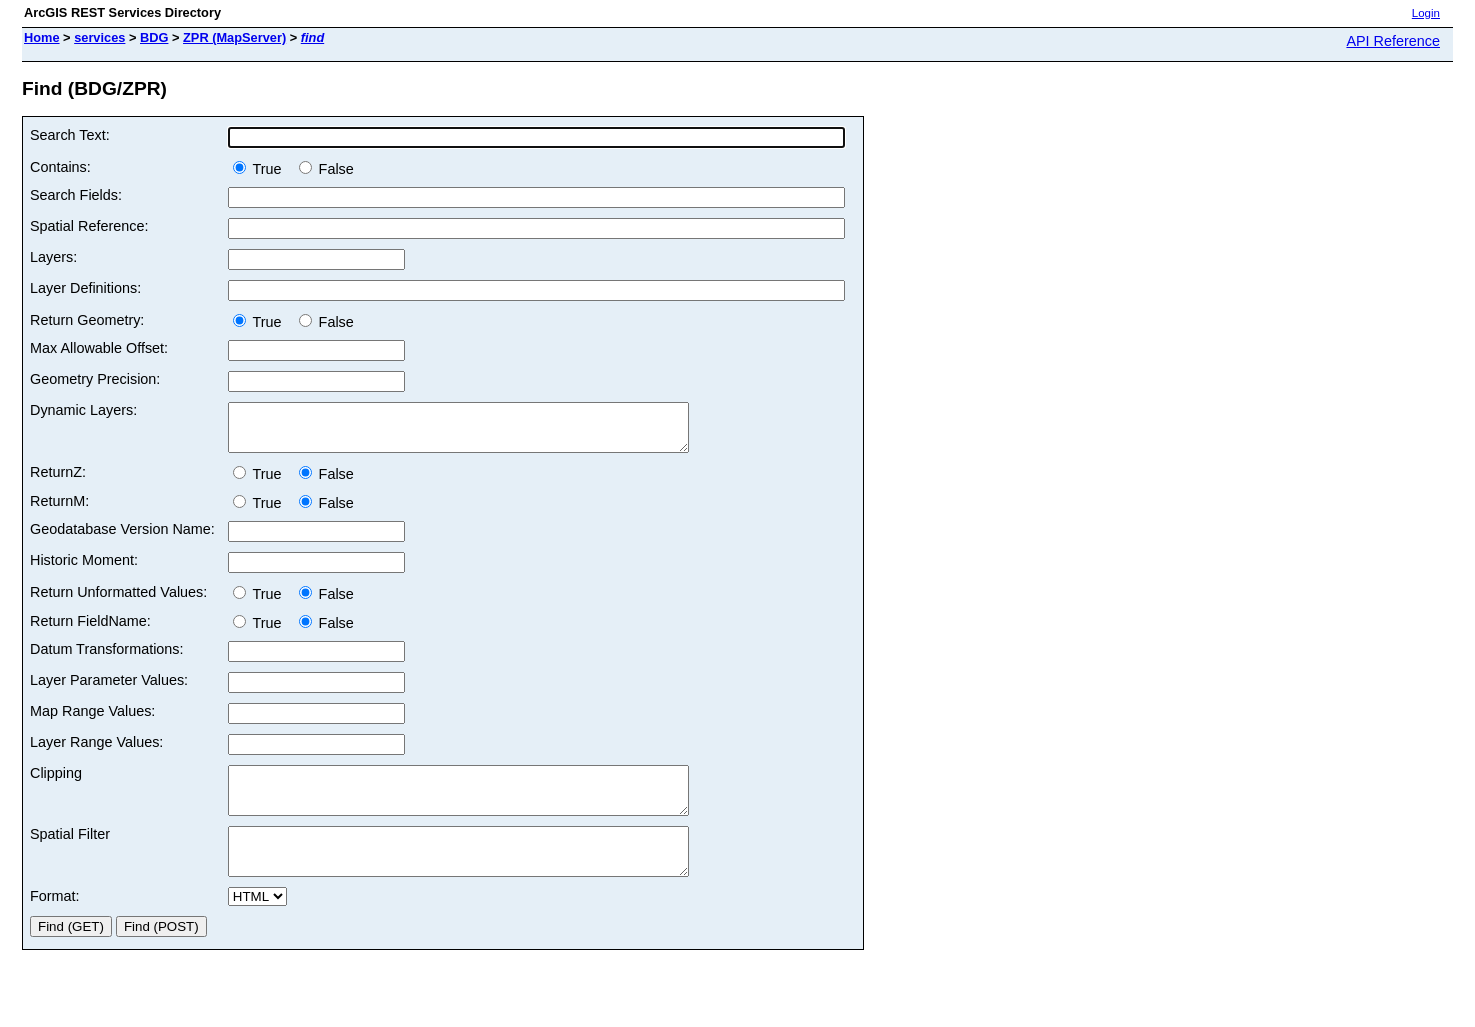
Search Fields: (76, 195)
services (99, 37)
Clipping (56, 782)
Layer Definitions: (85, 288)
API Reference (1393, 41)
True (261, 169)
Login (1426, 13)
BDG (154, 37)
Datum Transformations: (107, 658)
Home (42, 37)
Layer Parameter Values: (109, 689)
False (326, 169)
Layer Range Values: (96, 751)
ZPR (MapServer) (234, 37)
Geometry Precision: (95, 379)
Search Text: (70, 135)
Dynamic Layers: (83, 410)
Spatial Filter (70, 852)
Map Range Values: (92, 720)
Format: (55, 923)
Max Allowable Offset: (99, 348)
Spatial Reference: (89, 226)
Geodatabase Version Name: (122, 538)
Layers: (53, 257)
